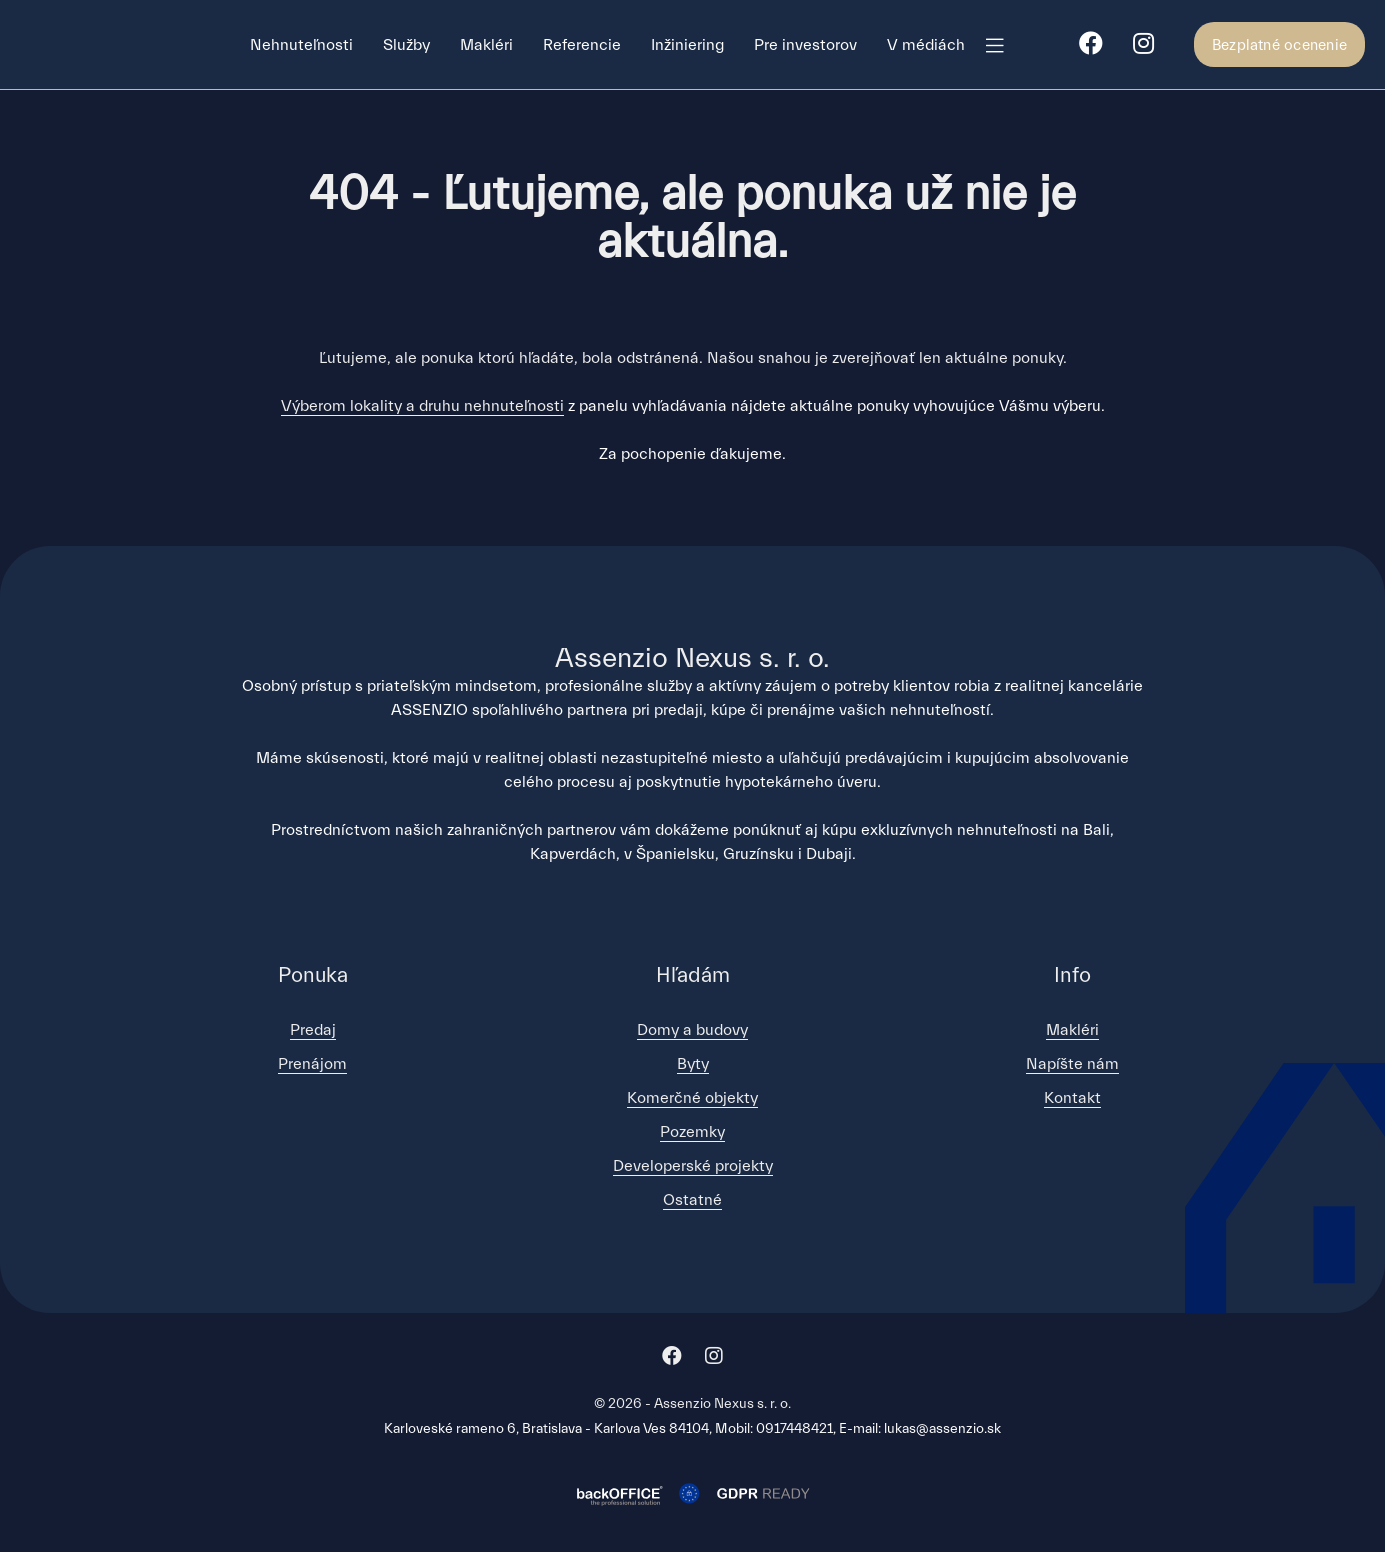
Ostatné (692, 1200)
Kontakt (1072, 1098)
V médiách (926, 45)
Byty (693, 1064)
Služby (406, 45)
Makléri (486, 45)
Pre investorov (805, 45)
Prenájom (312, 1064)
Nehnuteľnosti (301, 45)
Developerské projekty (693, 1166)
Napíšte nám (1072, 1064)
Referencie (582, 45)
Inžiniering (687, 45)
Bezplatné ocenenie (1279, 45)
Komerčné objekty (692, 1098)
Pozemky (692, 1132)
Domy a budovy (692, 1030)
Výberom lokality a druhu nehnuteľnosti (422, 406)
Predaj (313, 1030)
